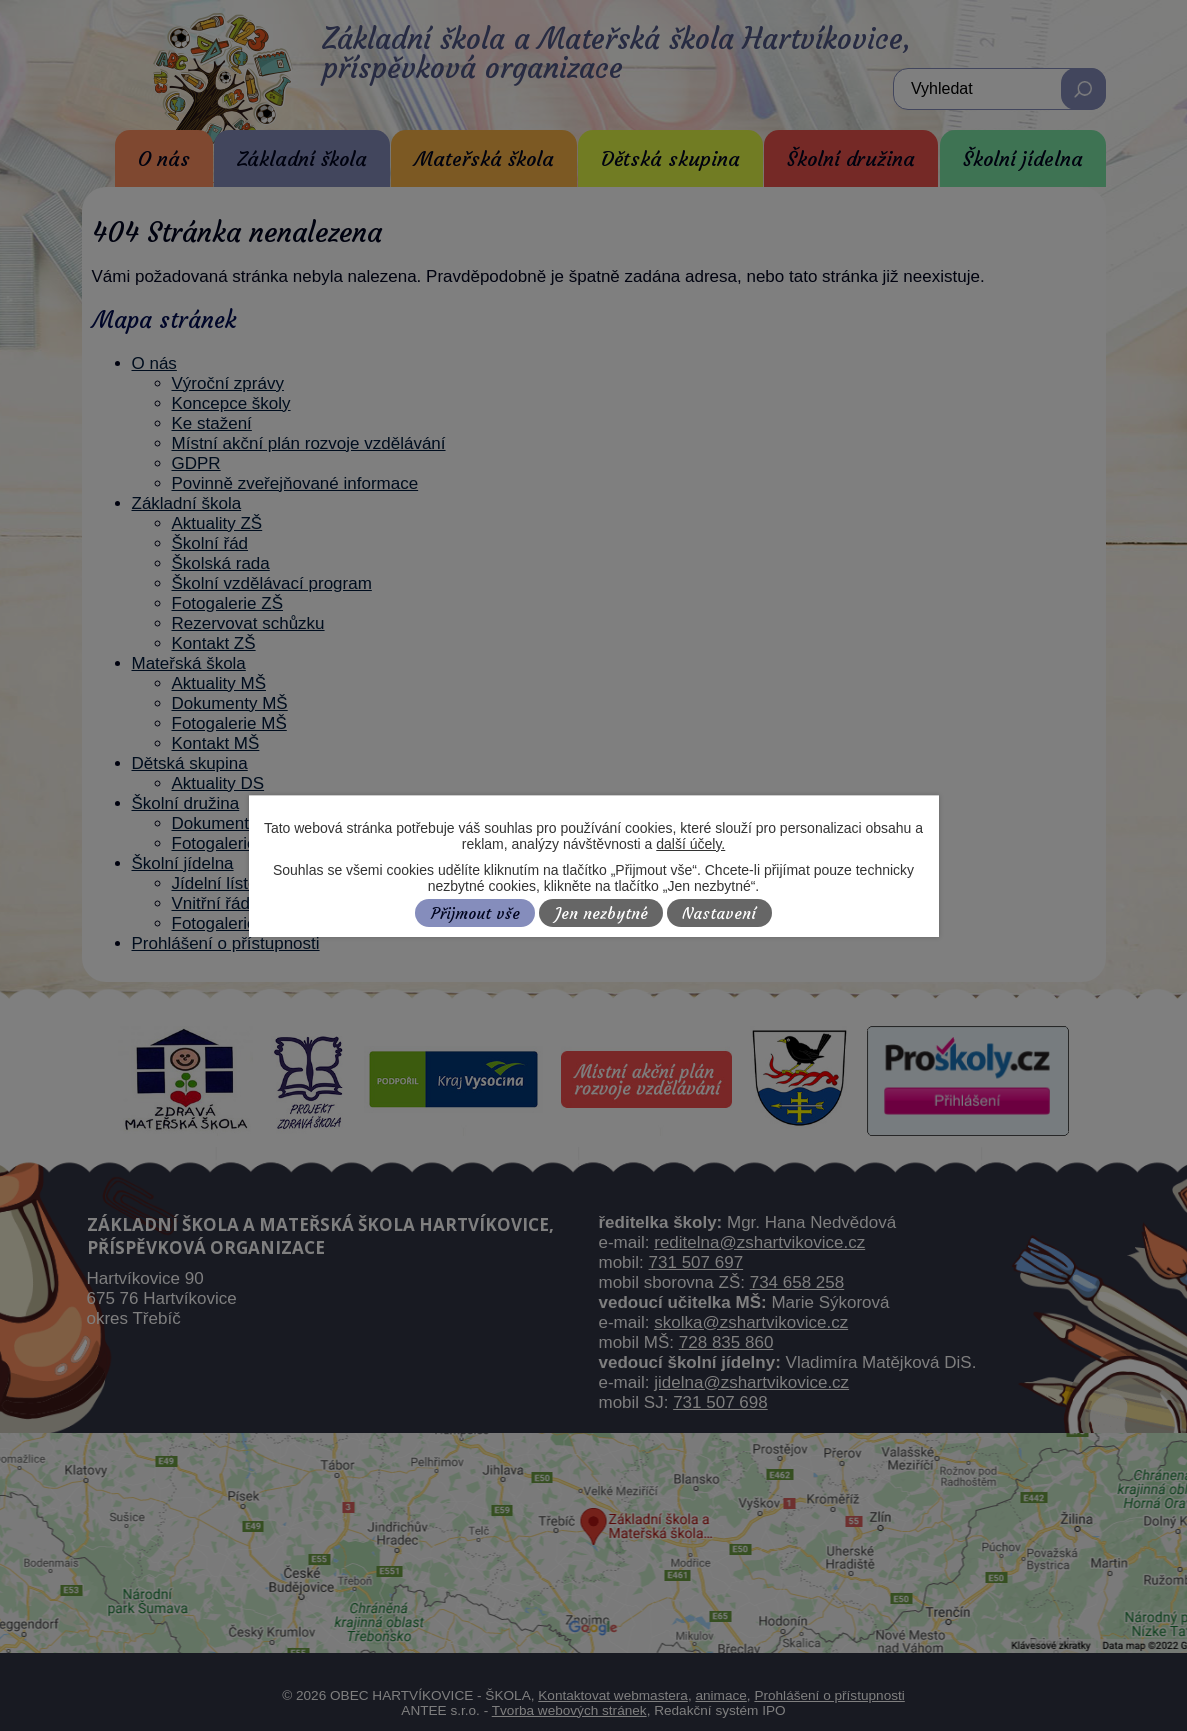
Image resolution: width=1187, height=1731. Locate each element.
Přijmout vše (475, 913)
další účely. (690, 844)
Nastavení (719, 913)
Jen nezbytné (601, 913)
